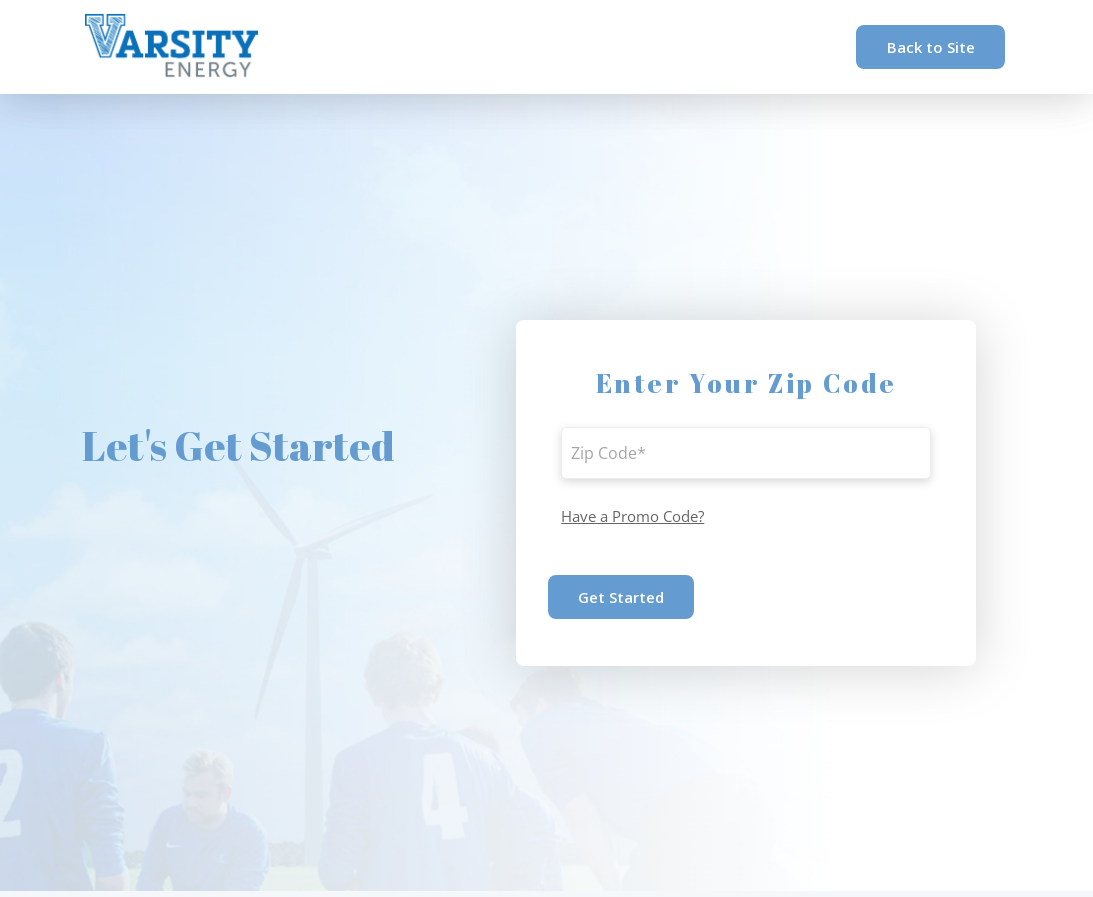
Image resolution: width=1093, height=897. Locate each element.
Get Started (621, 597)
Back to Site (931, 47)
